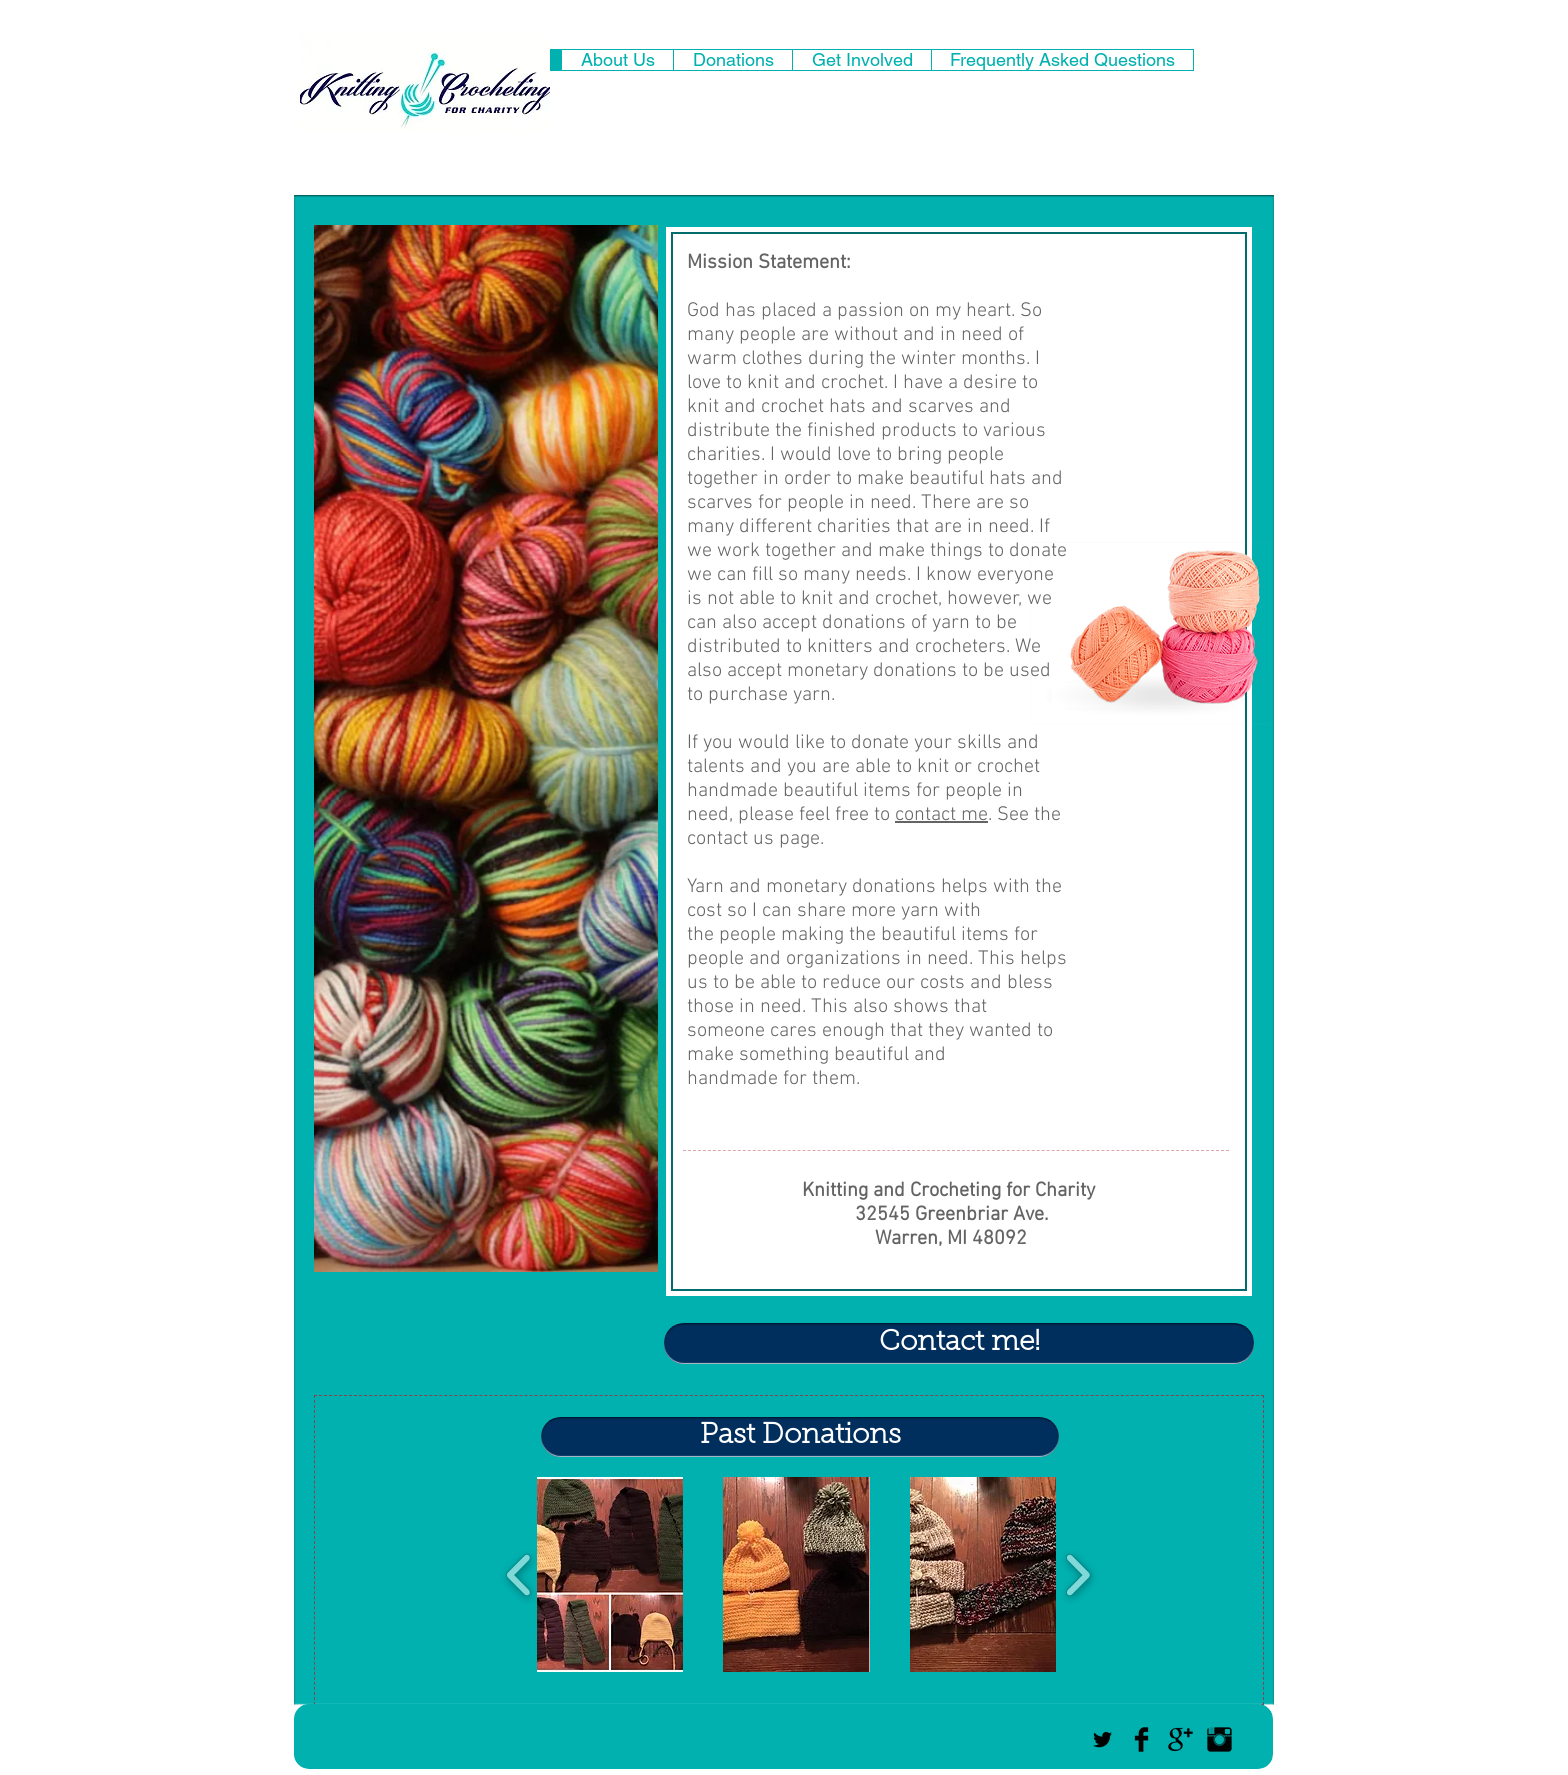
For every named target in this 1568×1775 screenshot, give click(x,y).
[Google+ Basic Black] (1180, 1739)
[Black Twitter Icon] (1102, 1739)
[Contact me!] (959, 1343)
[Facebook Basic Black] (1141, 1739)
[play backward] (519, 1574)
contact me (941, 815)
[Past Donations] (800, 1437)
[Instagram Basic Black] (1219, 1739)
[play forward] (1077, 1574)
